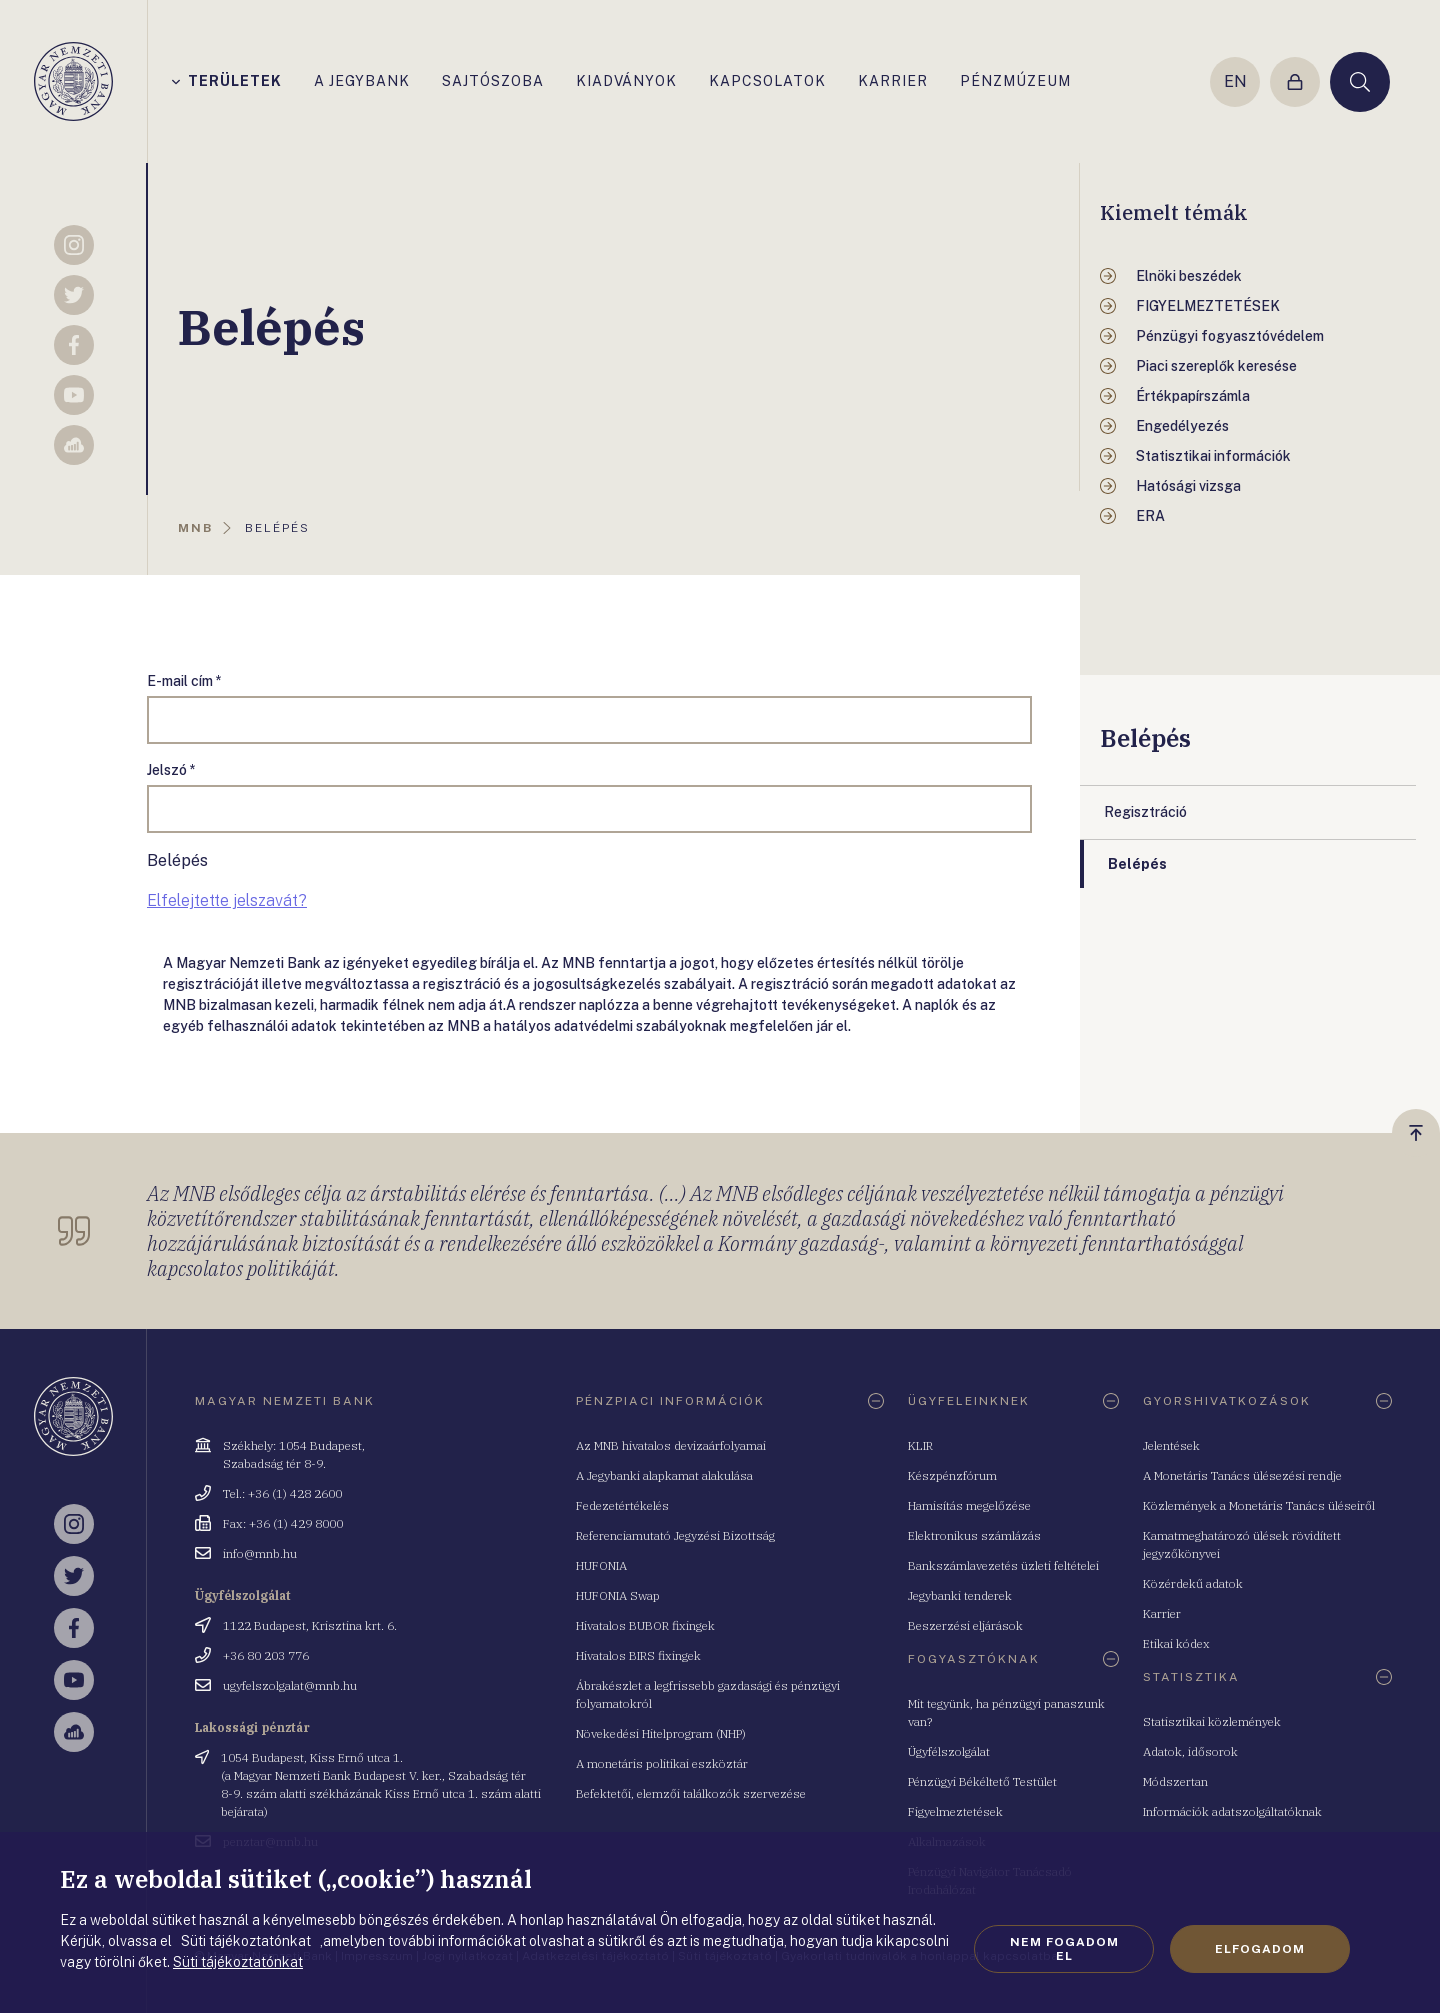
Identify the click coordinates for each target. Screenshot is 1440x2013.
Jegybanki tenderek (960, 1595)
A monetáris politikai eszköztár (662, 1763)
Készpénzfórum (952, 1475)
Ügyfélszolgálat (949, 1751)
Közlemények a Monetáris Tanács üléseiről (1259, 1505)
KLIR (920, 1445)
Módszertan (1175, 1781)
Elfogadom (1260, 1949)
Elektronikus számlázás (974, 1535)
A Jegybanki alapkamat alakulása (664, 1475)
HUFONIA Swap (618, 1595)
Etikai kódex (1176, 1643)
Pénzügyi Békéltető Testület (982, 1781)
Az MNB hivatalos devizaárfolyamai (671, 1445)
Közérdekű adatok (1193, 1583)
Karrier (1162, 1613)
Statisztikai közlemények (1212, 1721)
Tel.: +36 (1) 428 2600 (282, 1493)
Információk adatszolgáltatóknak (1232, 1811)
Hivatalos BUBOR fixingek (645, 1625)
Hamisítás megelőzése (969, 1505)
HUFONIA (601, 1565)
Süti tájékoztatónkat (238, 1962)
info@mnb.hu (260, 1553)
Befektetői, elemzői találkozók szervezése (691, 1793)
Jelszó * (171, 770)
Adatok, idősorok (1190, 1751)
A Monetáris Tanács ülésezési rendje (1242, 1475)
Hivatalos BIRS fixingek (638, 1655)
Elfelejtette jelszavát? (227, 900)
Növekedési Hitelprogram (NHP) (661, 1733)
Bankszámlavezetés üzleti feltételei (1003, 1565)
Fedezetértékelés (622, 1505)
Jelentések (1171, 1445)
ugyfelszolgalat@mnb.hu (290, 1685)
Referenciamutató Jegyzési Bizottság (675, 1535)
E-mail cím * (184, 681)
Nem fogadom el (1064, 1949)
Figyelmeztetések (955, 1811)
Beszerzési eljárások (965, 1625)
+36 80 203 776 (266, 1655)
